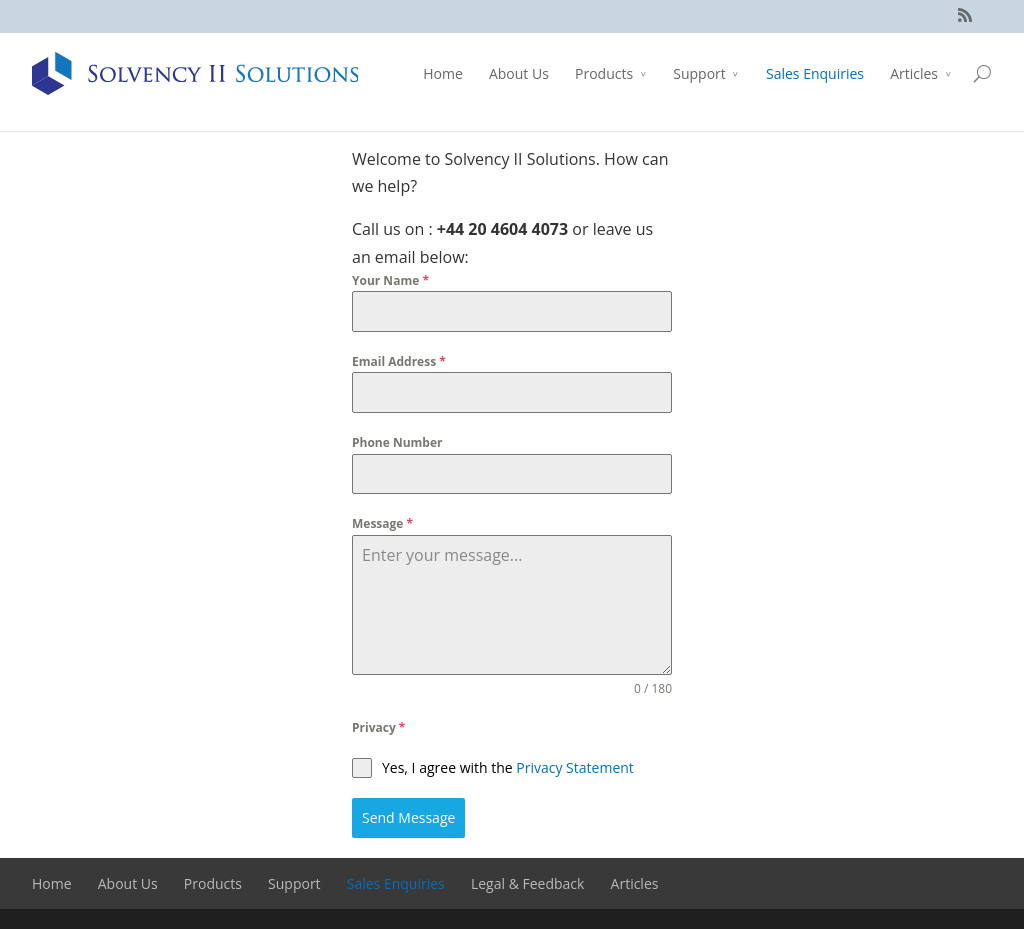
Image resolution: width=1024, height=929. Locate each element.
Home (443, 73)
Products (604, 73)
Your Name (390, 280)
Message (382, 523)
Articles (914, 73)
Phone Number (397, 442)
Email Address (399, 361)
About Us (519, 73)
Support (699, 73)
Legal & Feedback (527, 883)
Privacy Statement (575, 767)
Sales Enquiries (815, 73)
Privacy (378, 727)
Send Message (408, 817)
